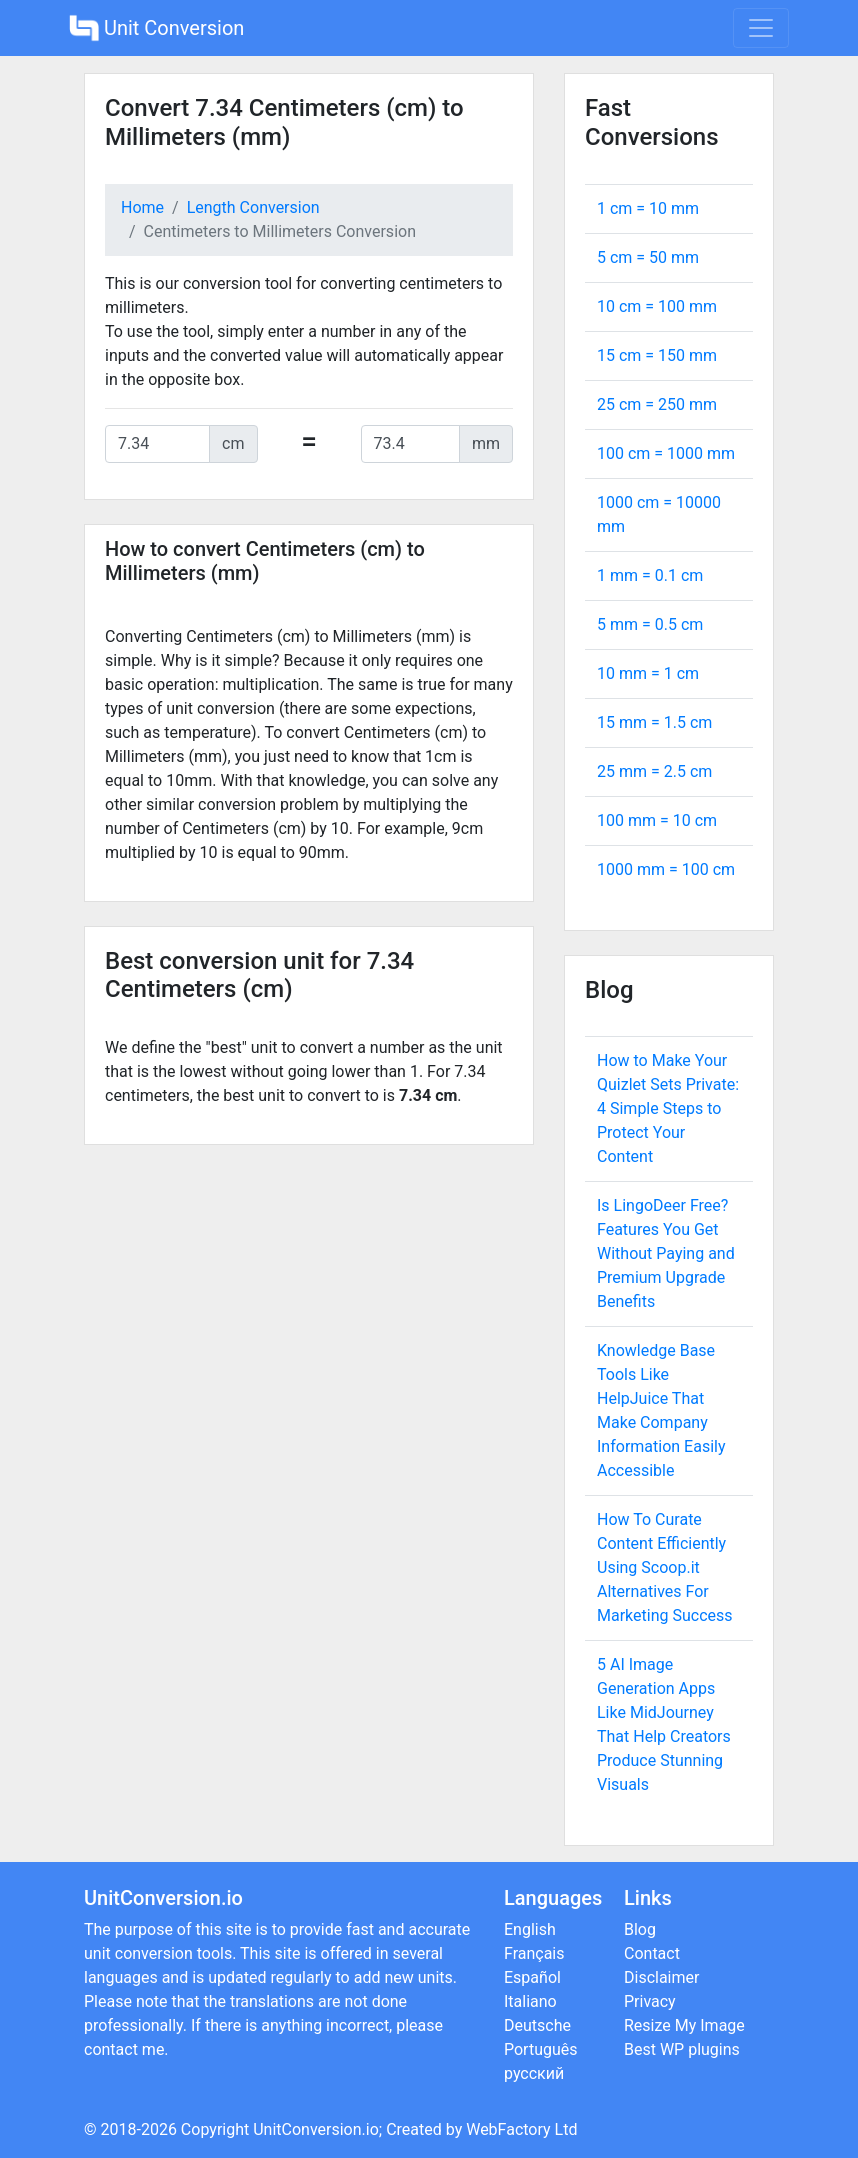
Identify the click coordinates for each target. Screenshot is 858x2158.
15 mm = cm (654, 722)
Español (532, 1977)
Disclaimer (661, 1977)
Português (541, 2049)
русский (534, 2073)
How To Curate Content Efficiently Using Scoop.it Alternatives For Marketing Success (665, 1567)
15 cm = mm (657, 355)
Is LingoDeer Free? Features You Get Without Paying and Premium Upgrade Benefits (666, 1253)
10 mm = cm (648, 673)
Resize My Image (684, 2025)
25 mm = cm (654, 771)
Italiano (530, 2001)
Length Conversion (253, 207)
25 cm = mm (657, 404)
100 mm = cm (657, 820)
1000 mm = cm (666, 869)
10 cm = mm (657, 306)
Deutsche (537, 2025)
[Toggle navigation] (761, 28)
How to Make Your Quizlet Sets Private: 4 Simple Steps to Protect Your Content (668, 1108)
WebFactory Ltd (521, 2129)
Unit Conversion (156, 28)
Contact (652, 1953)
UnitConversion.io (316, 2129)
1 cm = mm (648, 208)
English (530, 1929)
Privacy (650, 2001)
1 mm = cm (650, 575)
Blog (640, 1929)
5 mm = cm (650, 624)
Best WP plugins (682, 2049)
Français (534, 1953)
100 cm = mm (666, 453)
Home (142, 207)
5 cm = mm (648, 257)
